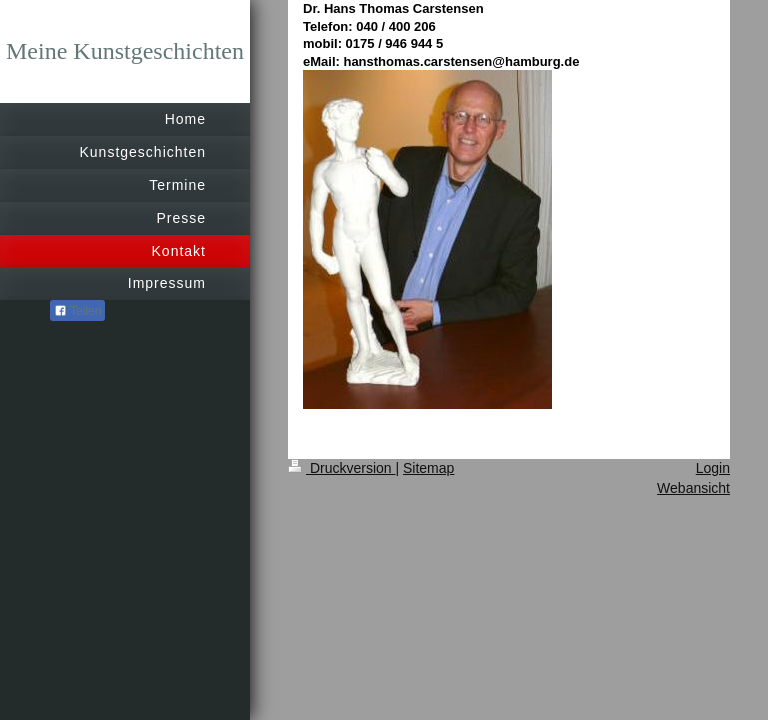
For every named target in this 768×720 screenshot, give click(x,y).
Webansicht (693, 488)
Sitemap (428, 468)
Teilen (77, 311)
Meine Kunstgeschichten (125, 51)
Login (713, 468)
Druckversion (341, 468)
